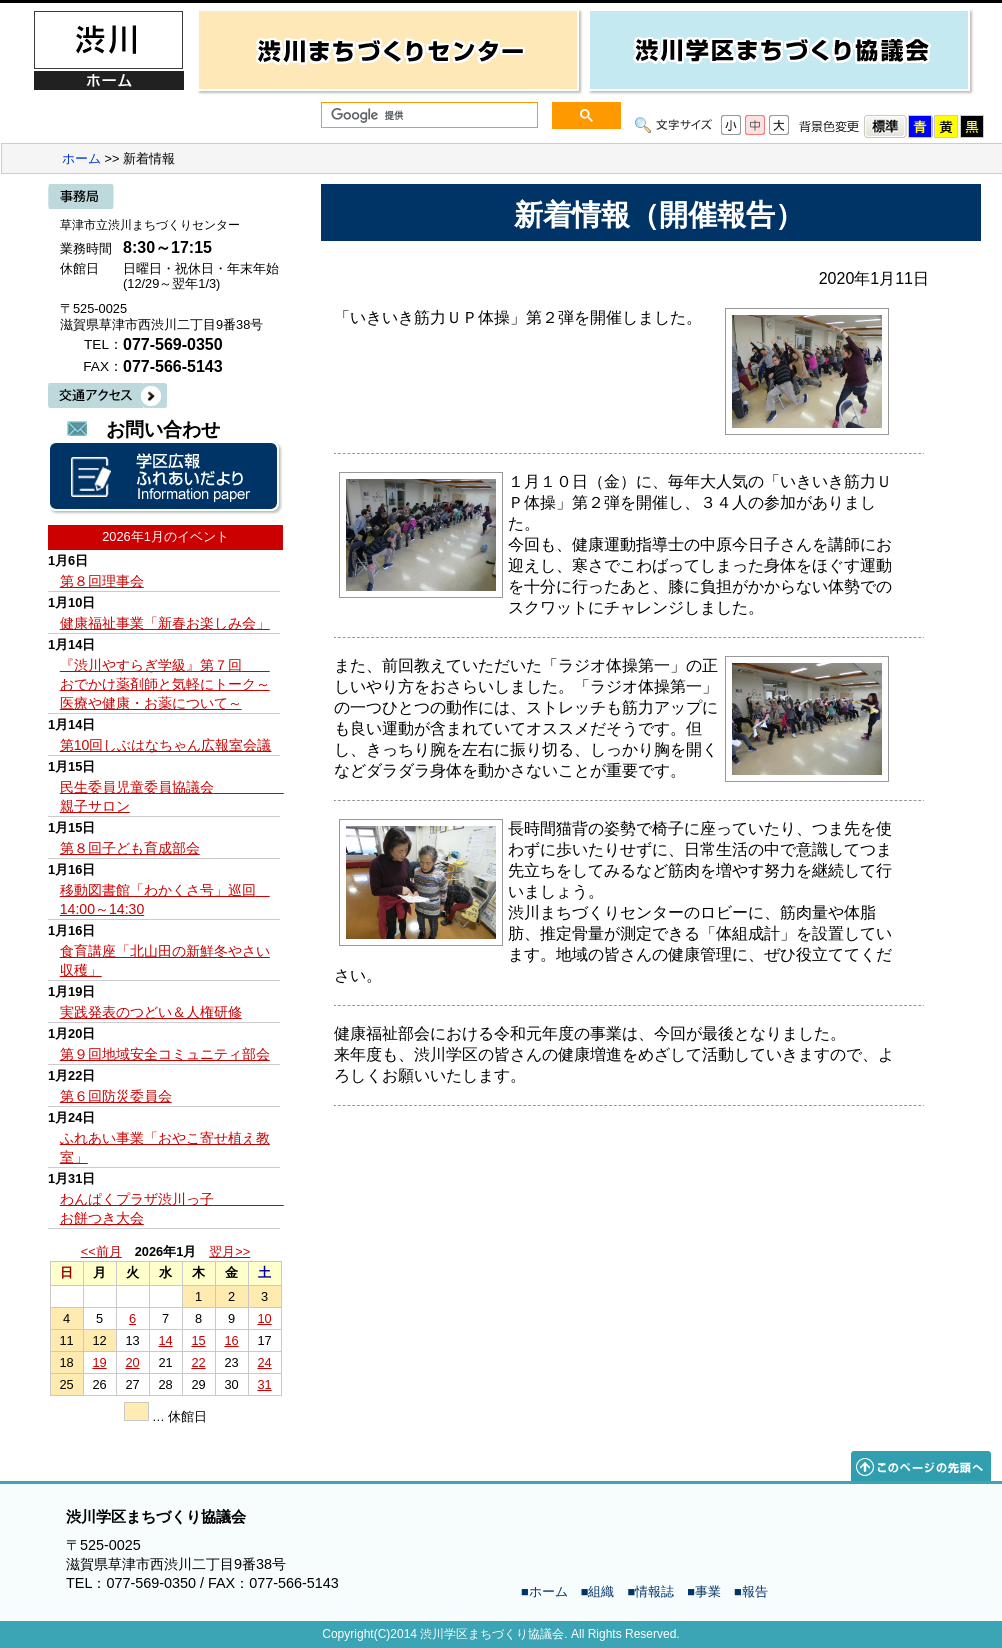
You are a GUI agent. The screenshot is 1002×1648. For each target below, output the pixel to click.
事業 (708, 1591)
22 (198, 1362)
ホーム (81, 158)
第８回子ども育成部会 (130, 848)
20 (132, 1362)
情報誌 (654, 1591)
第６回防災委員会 (116, 1096)
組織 (601, 1591)
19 (99, 1362)
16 (231, 1340)
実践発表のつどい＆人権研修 (151, 1012)
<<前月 (101, 1251)
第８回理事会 (102, 581)
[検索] (427, 115)
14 (165, 1340)
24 (264, 1362)
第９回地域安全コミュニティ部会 (165, 1054)
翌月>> (229, 1251)
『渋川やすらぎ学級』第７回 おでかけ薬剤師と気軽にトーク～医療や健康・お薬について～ (165, 684)
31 (264, 1384)
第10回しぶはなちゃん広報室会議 (166, 745)
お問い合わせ (163, 429)
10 (264, 1318)
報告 (755, 1591)
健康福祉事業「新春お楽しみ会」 (165, 623)
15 (198, 1340)
